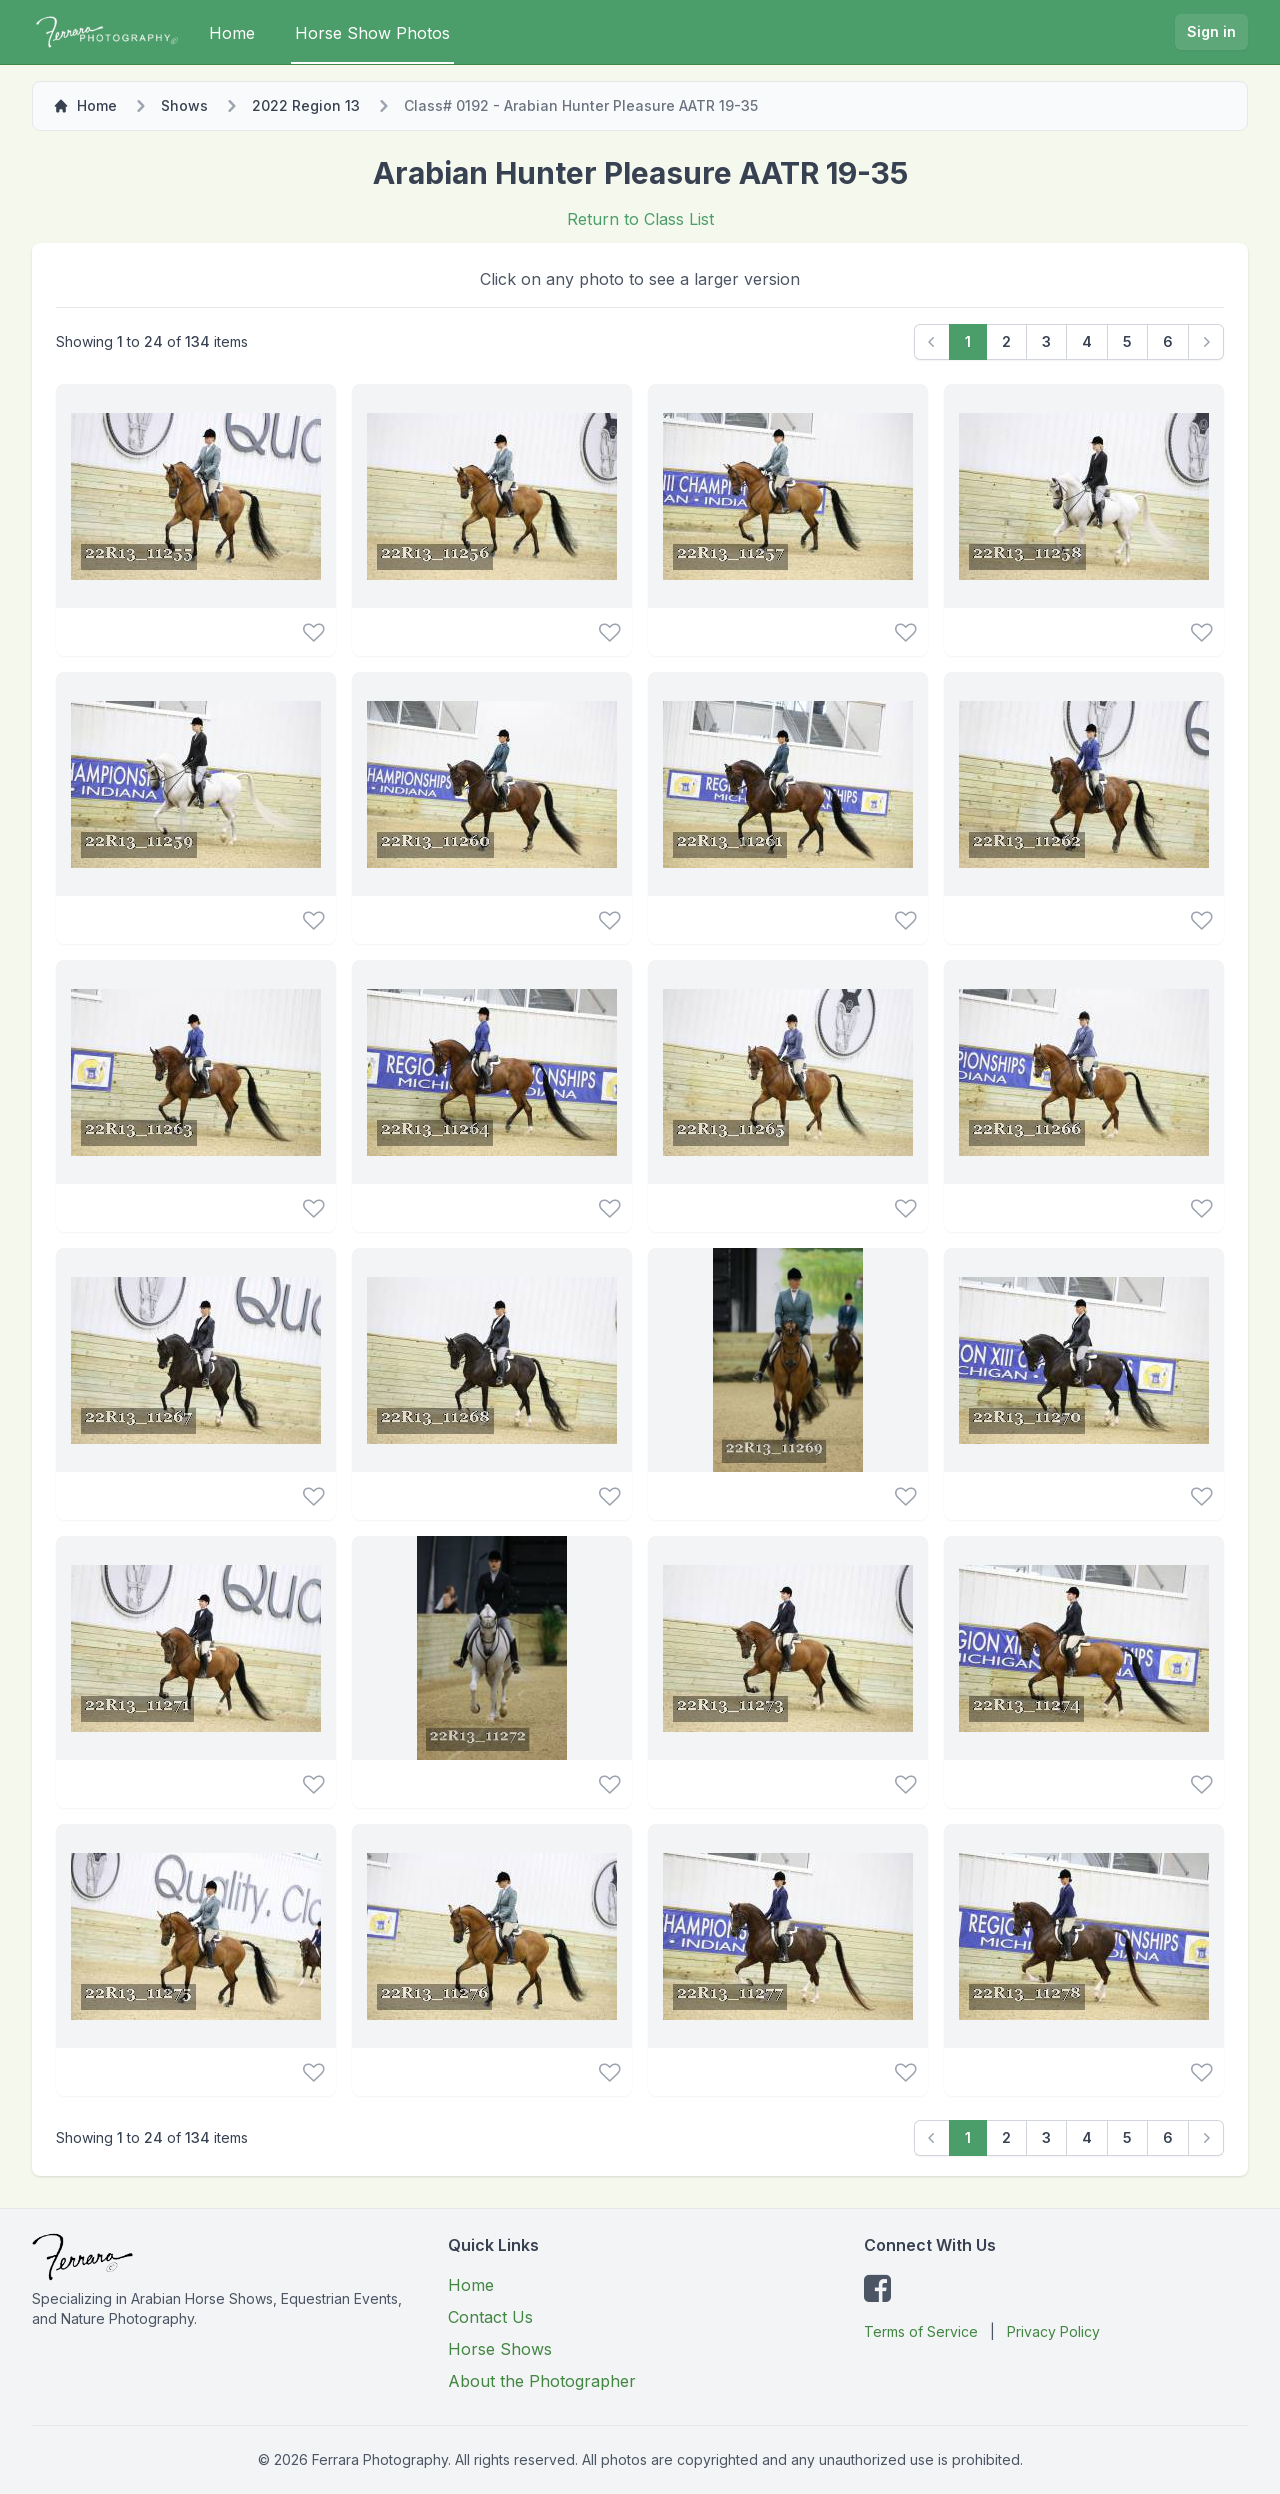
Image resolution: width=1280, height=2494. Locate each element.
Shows (184, 105)
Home (232, 33)
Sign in (1211, 31)
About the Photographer (542, 2381)
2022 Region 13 (306, 105)
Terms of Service (921, 2331)
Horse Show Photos (372, 33)
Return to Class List (640, 219)
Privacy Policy (1053, 2331)
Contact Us (490, 2317)
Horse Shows (500, 2349)
